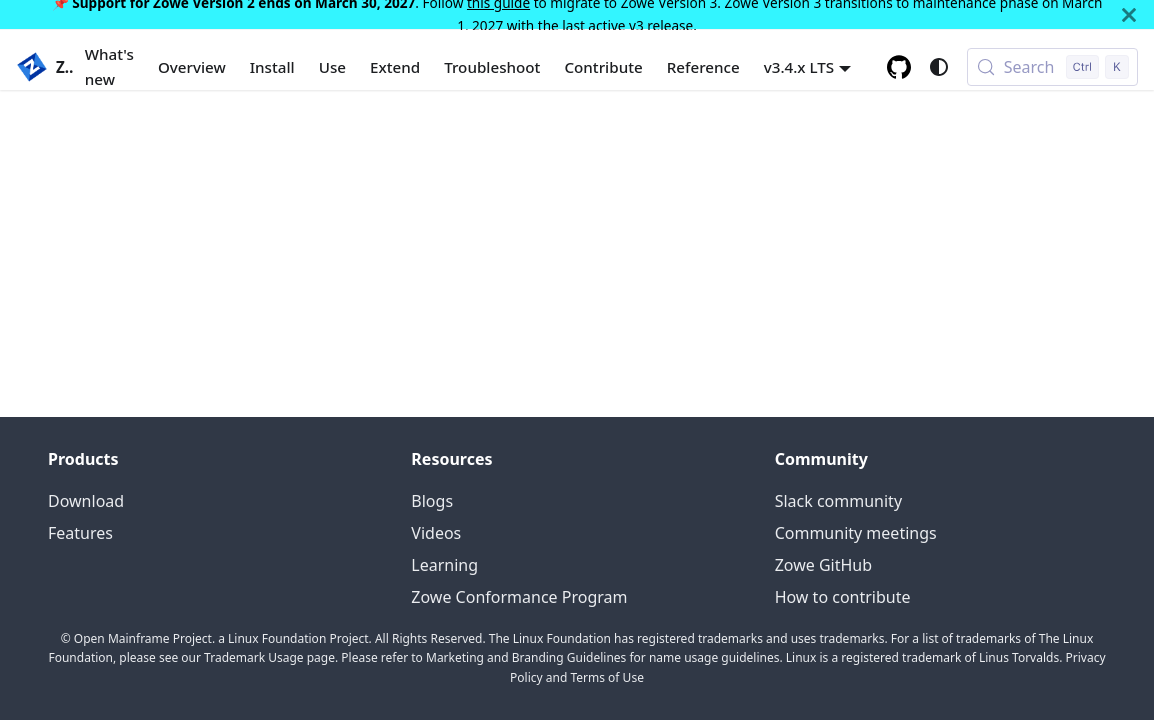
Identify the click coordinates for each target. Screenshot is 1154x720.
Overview (192, 67)
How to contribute (843, 597)
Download (86, 501)
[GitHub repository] (899, 67)
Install (272, 67)
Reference (703, 67)
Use (332, 67)
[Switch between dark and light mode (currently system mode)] (939, 67)
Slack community (838, 501)
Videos (436, 533)
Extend (395, 67)
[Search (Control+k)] (1052, 67)
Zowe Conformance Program (519, 597)
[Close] (1129, 14)
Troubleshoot (492, 67)
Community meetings (856, 533)
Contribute (603, 67)
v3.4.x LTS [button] (799, 67)
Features (80, 533)
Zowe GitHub (823, 565)
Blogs (432, 501)
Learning (444, 565)
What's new (109, 66)
